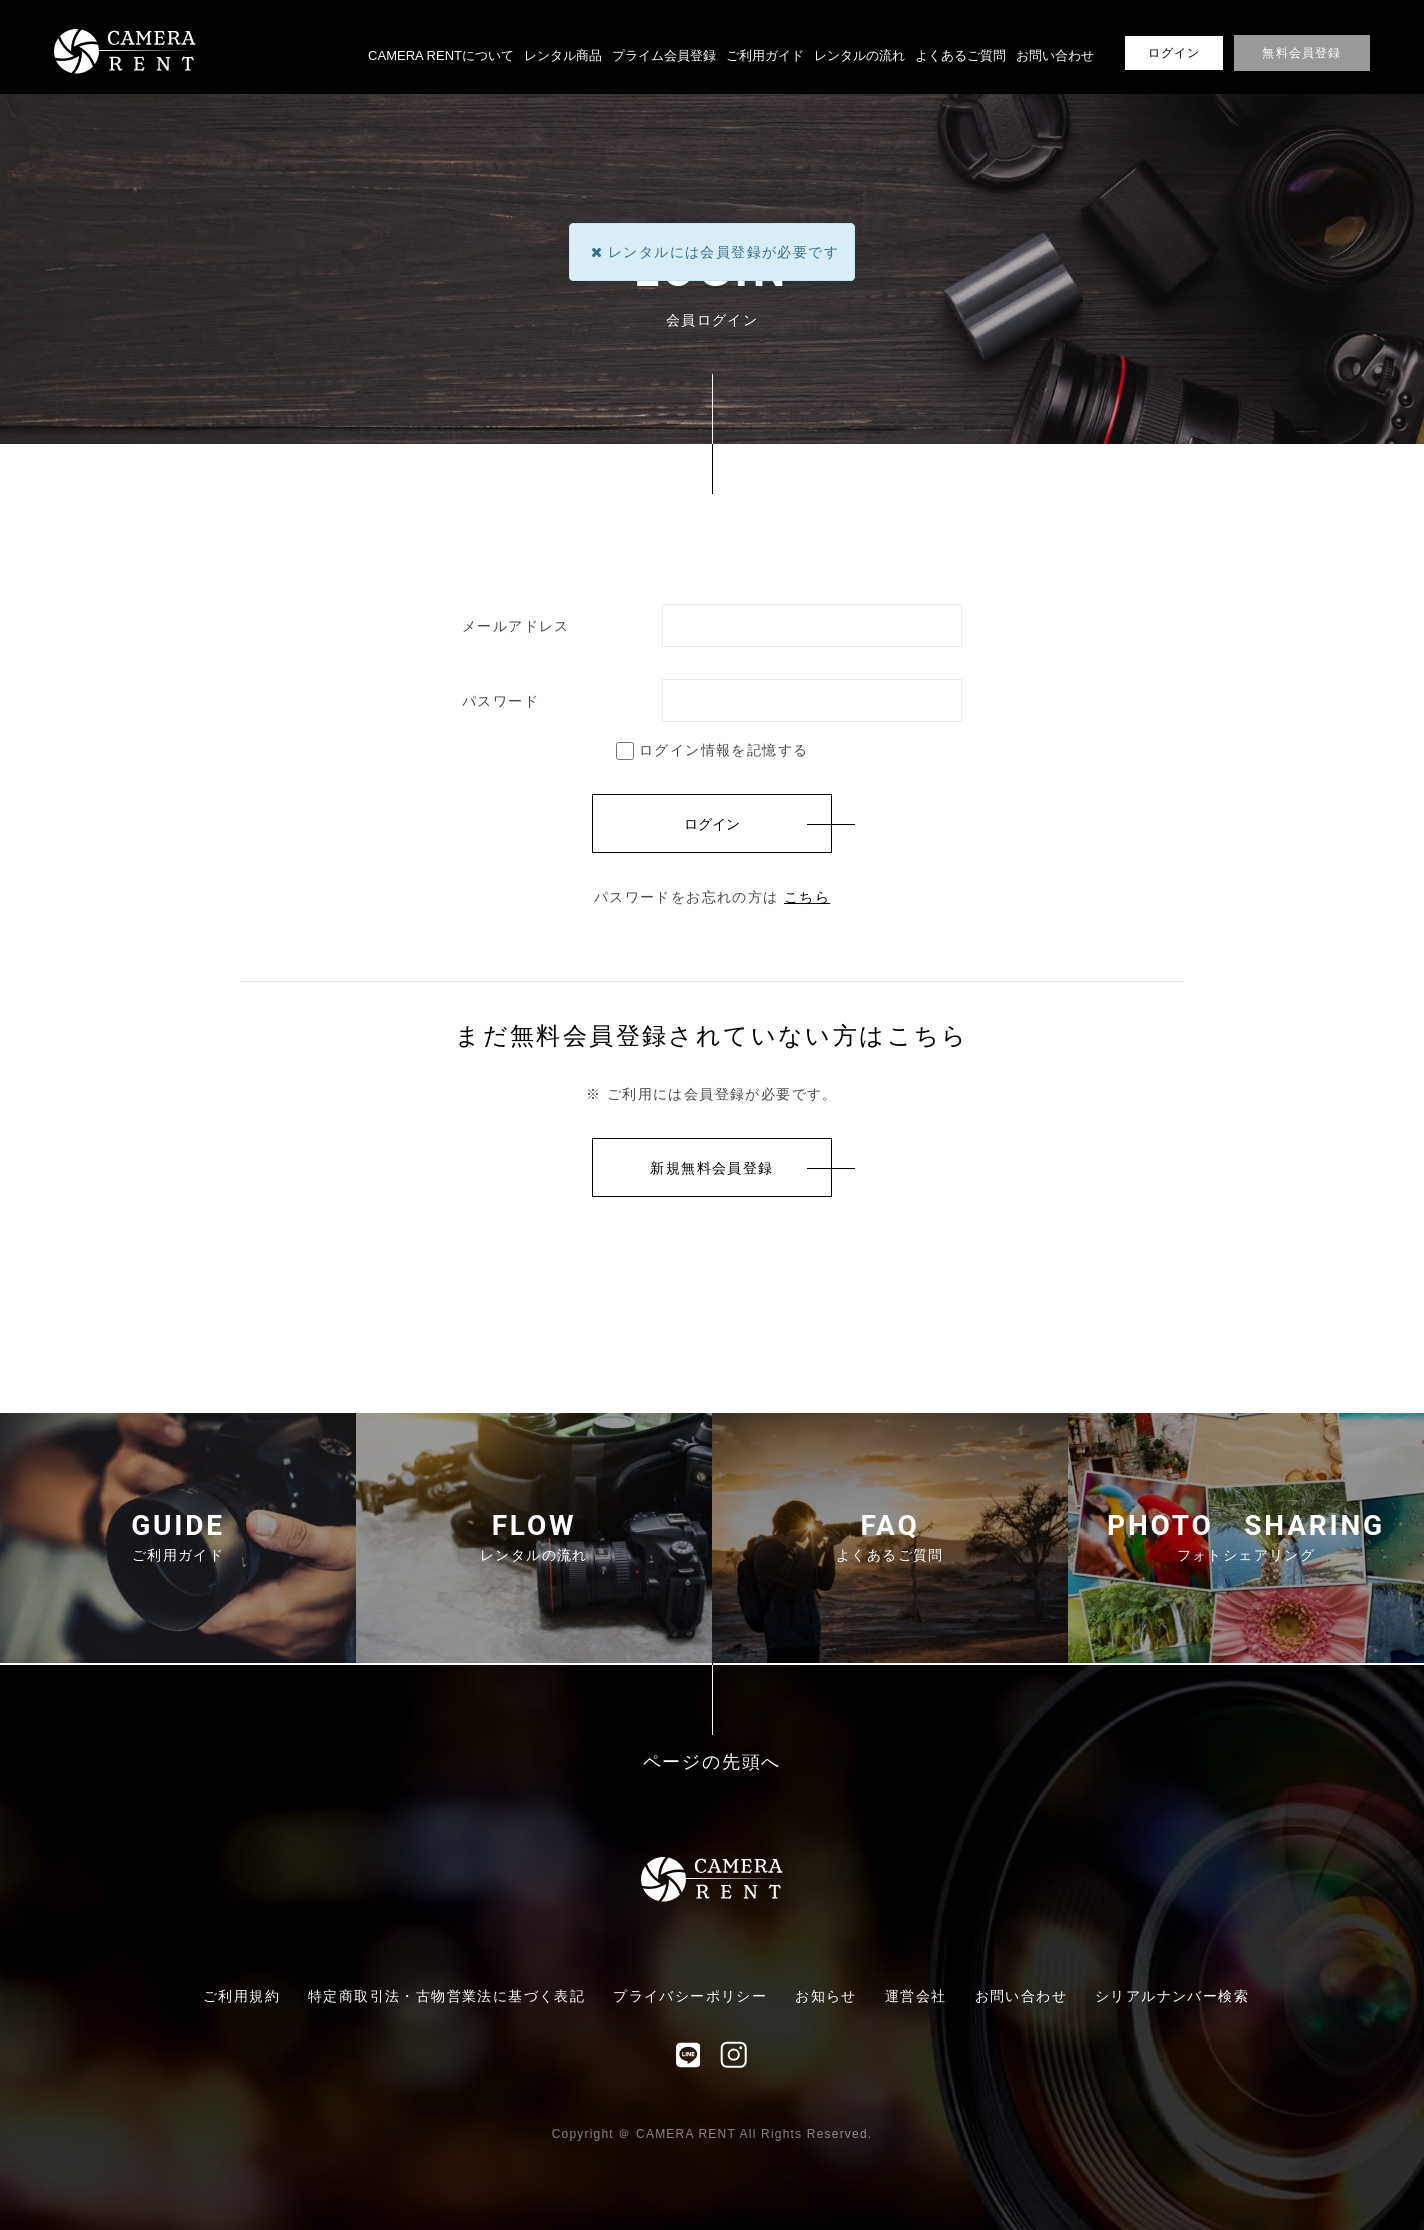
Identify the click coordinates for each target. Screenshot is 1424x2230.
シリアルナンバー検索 (1172, 1996)
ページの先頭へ (712, 1762)
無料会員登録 (1301, 53)
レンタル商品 (563, 55)
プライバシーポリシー (690, 1996)
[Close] (596, 252)
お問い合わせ (1055, 55)
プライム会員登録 (664, 55)
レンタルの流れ (859, 55)
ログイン (1174, 53)
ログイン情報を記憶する (712, 750)
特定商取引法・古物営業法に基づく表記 (446, 1996)
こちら (807, 897)
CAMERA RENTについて (441, 55)
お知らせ (826, 1996)
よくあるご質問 (960, 55)
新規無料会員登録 (711, 1168)
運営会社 (916, 1996)
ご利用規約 (241, 1996)
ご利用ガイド (765, 55)
